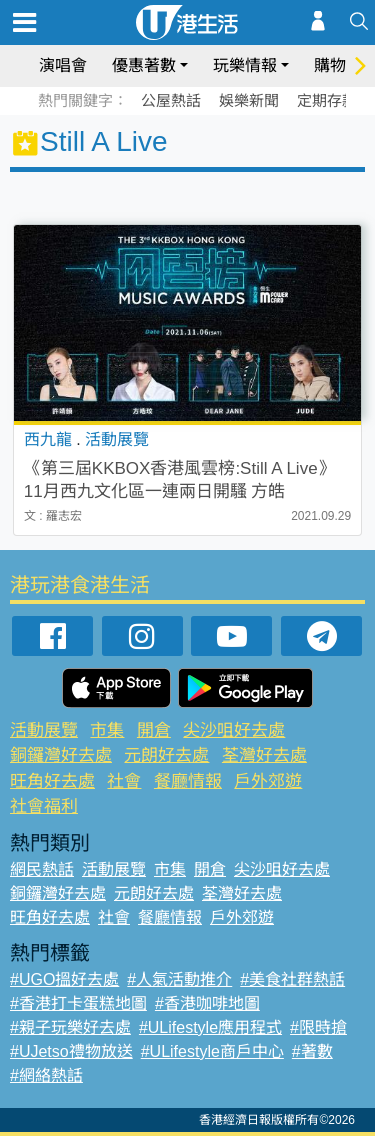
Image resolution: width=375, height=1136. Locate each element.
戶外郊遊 (268, 781)
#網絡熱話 (46, 1075)
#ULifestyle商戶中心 (212, 1051)
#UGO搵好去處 (64, 979)
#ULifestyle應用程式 (210, 1027)
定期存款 (327, 100)
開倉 (154, 730)
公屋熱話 (171, 100)
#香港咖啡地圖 (207, 1003)
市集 (107, 730)
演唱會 (63, 65)
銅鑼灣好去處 (61, 755)
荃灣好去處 (264, 755)
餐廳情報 (188, 781)
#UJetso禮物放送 (71, 1051)
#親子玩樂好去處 (70, 1027)
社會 (124, 781)
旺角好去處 (52, 781)
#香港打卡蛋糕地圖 (78, 1003)
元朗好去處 (166, 755)
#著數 (312, 1051)
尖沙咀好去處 (234, 730)
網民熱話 (42, 869)
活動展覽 (44, 730)
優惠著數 (144, 65)
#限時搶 (318, 1027)
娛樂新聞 (249, 100)
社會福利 (44, 806)
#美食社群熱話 (292, 979)
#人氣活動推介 (179, 979)
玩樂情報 (245, 65)
